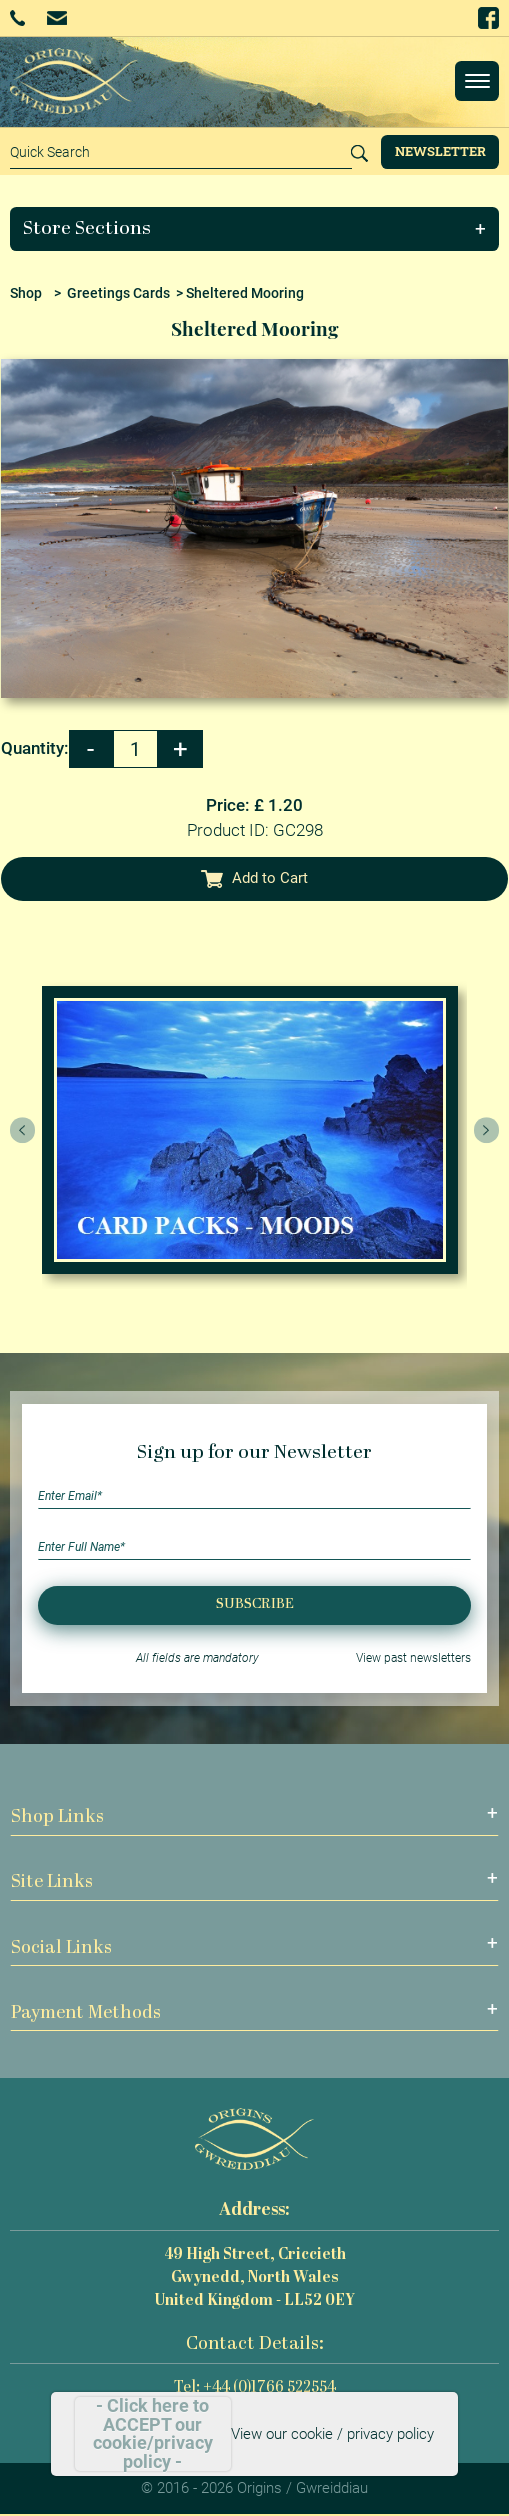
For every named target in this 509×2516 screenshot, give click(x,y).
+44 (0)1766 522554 (17, 18)
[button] (255, 229)
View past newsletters (413, 1658)
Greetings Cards (118, 293)
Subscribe (255, 1604)
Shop (26, 293)
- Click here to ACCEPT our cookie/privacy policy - (153, 2434)
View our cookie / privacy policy (332, 2434)
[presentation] (23, 1130)
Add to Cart (255, 878)
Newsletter (440, 151)
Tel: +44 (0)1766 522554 (255, 2388)
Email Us (56, 17)
